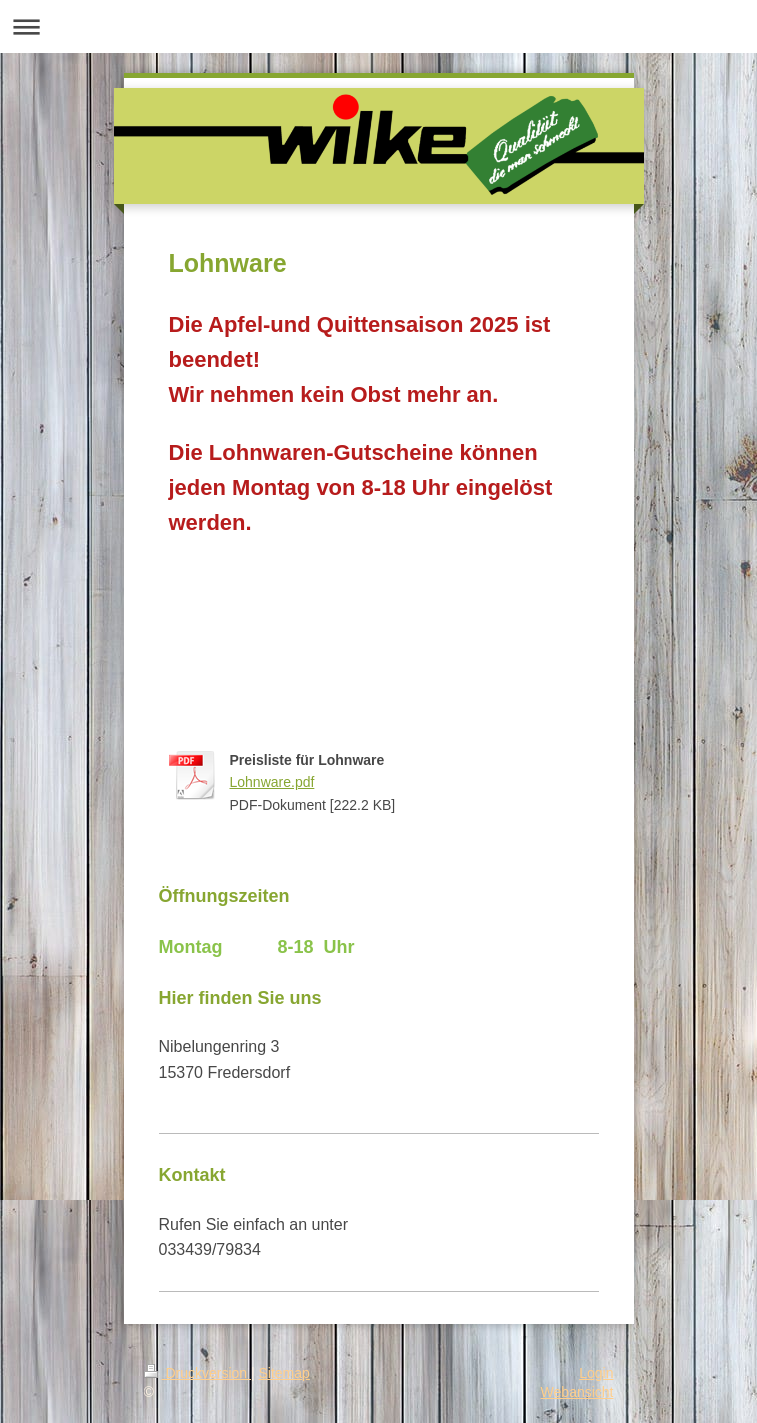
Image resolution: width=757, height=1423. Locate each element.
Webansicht (577, 1392)
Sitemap (284, 1373)
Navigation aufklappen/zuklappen (378, 26)
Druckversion (197, 1373)
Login (596, 1373)
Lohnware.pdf (272, 782)
